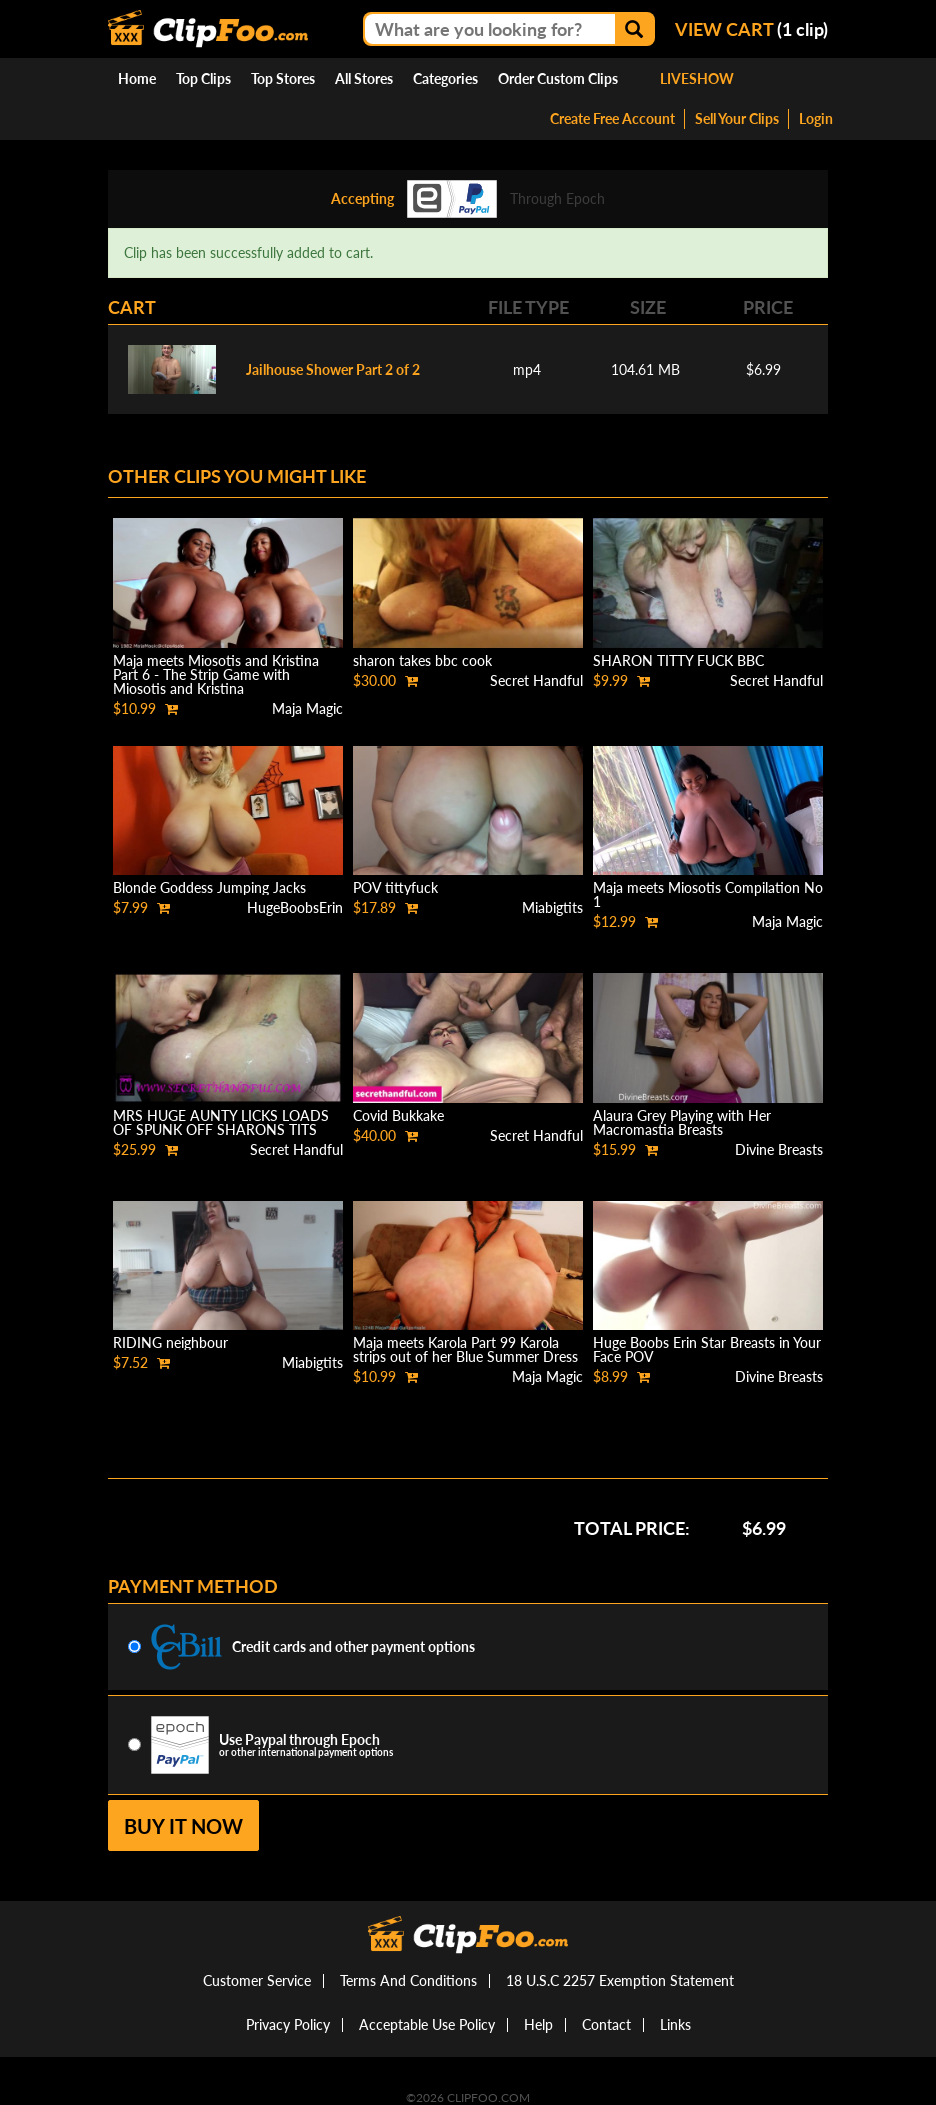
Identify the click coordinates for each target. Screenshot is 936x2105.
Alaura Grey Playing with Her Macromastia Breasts (682, 1122)
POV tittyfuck (395, 887)
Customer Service (257, 1980)
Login (816, 118)
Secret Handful (536, 680)
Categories (445, 78)
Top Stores (283, 78)
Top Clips (203, 78)
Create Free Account (612, 118)
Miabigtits (552, 907)
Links (675, 2024)
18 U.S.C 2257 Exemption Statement (620, 1980)
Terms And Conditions (408, 1980)
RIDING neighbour (170, 1342)
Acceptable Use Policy (427, 2024)
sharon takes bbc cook (422, 660)
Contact (606, 2024)
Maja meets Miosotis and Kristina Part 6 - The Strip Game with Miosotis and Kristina (216, 674)
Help (538, 2024)
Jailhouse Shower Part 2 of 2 (333, 369)
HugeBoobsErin (295, 907)
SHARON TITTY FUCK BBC (678, 660)
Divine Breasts (779, 1149)
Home (137, 78)
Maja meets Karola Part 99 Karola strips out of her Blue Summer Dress (465, 1349)
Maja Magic (307, 708)
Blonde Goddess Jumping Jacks (209, 887)
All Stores (364, 78)
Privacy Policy (288, 2024)
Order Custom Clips (558, 78)
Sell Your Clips (737, 118)
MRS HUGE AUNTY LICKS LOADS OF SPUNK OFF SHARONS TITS (221, 1122)
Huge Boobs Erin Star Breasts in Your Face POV (707, 1349)
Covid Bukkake (398, 1115)
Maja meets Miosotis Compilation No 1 (708, 894)
